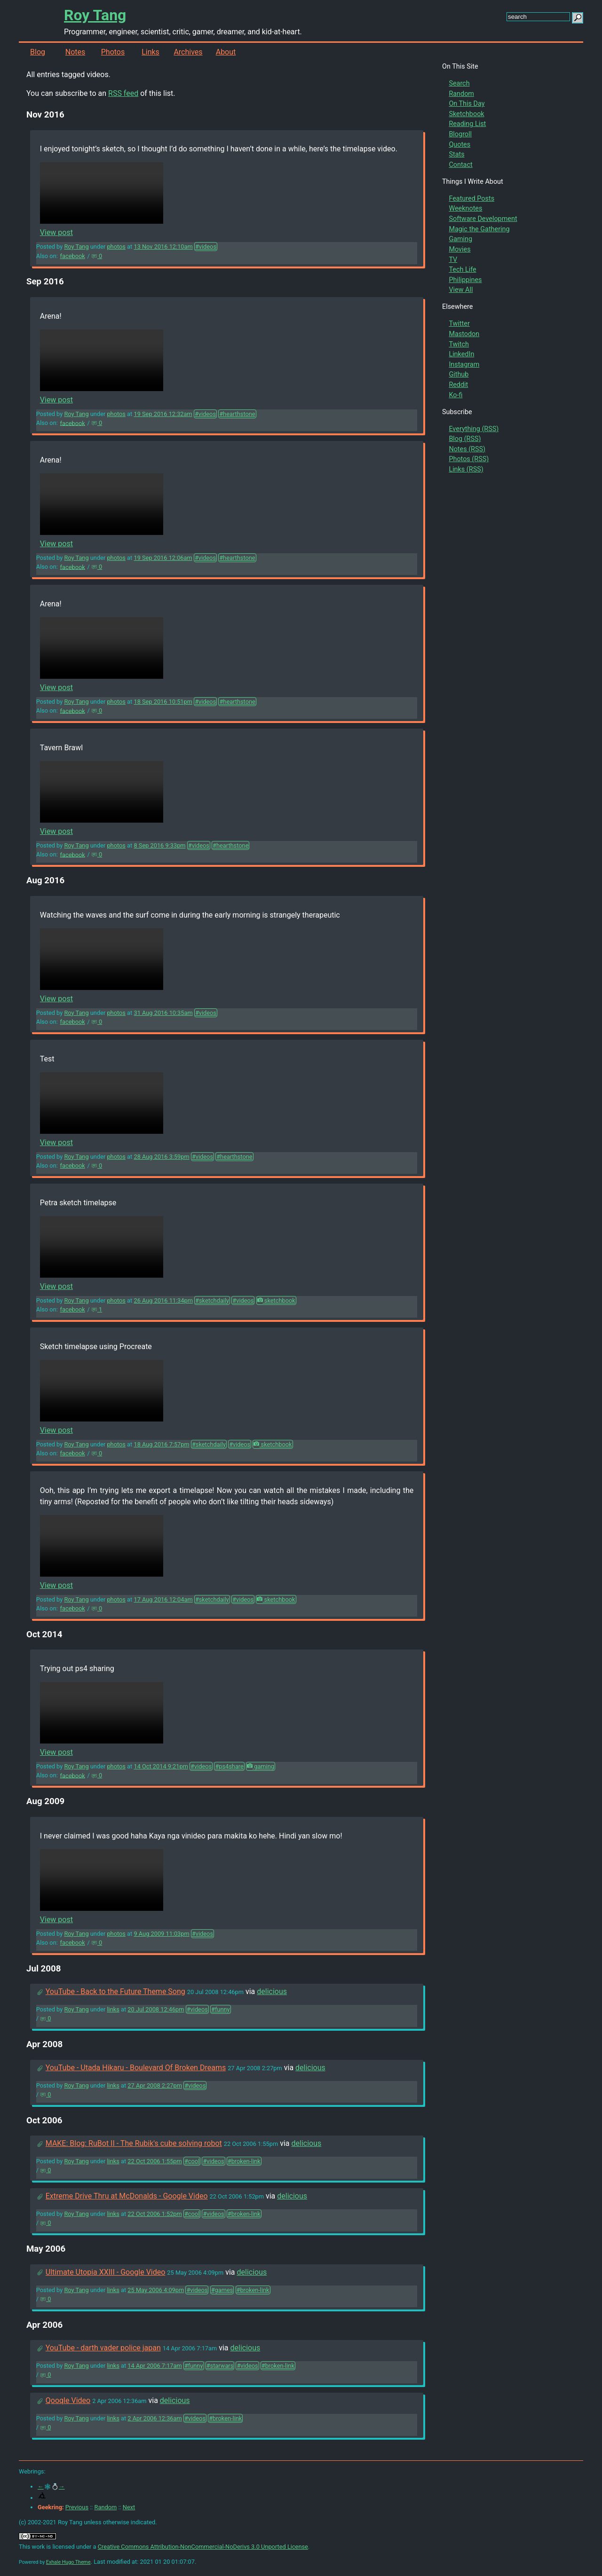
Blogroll (460, 134)
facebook (72, 255)
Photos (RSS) (469, 459)
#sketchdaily (212, 1300)
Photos (113, 51)
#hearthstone (237, 413)
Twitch (459, 344)
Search (459, 83)
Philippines (465, 280)
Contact (460, 165)
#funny (220, 2009)
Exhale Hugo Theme (68, 2562)
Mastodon (464, 334)
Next (129, 2507)
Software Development (483, 219)
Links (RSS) (466, 469)
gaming (260, 1766)
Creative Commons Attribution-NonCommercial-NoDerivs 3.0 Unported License (203, 2546)
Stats (456, 154)
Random (461, 94)
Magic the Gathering (479, 229)
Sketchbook (466, 114)
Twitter (459, 324)
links (113, 2009)
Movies (459, 249)
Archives (188, 51)
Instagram (464, 365)
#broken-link (244, 2161)
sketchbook (276, 1300)
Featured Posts (471, 199)
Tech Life (462, 270)
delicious (272, 1991)
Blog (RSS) (465, 439)
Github (458, 374)
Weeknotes (465, 208)
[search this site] (538, 16)
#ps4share (229, 1766)
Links (150, 51)
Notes (75, 51)
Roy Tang (95, 15)
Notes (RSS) (467, 449)
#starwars (220, 2365)
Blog (37, 51)
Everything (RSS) (474, 429)
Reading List (467, 124)
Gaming (460, 239)
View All (461, 290)
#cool (191, 2161)
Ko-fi (455, 395)
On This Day (466, 104)
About (226, 51)
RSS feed (123, 93)
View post (56, 232)
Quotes (459, 145)
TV (453, 260)
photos (116, 246)
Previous (76, 2507)
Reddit (458, 385)
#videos (205, 246)
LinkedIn (461, 354)
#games (222, 2289)
